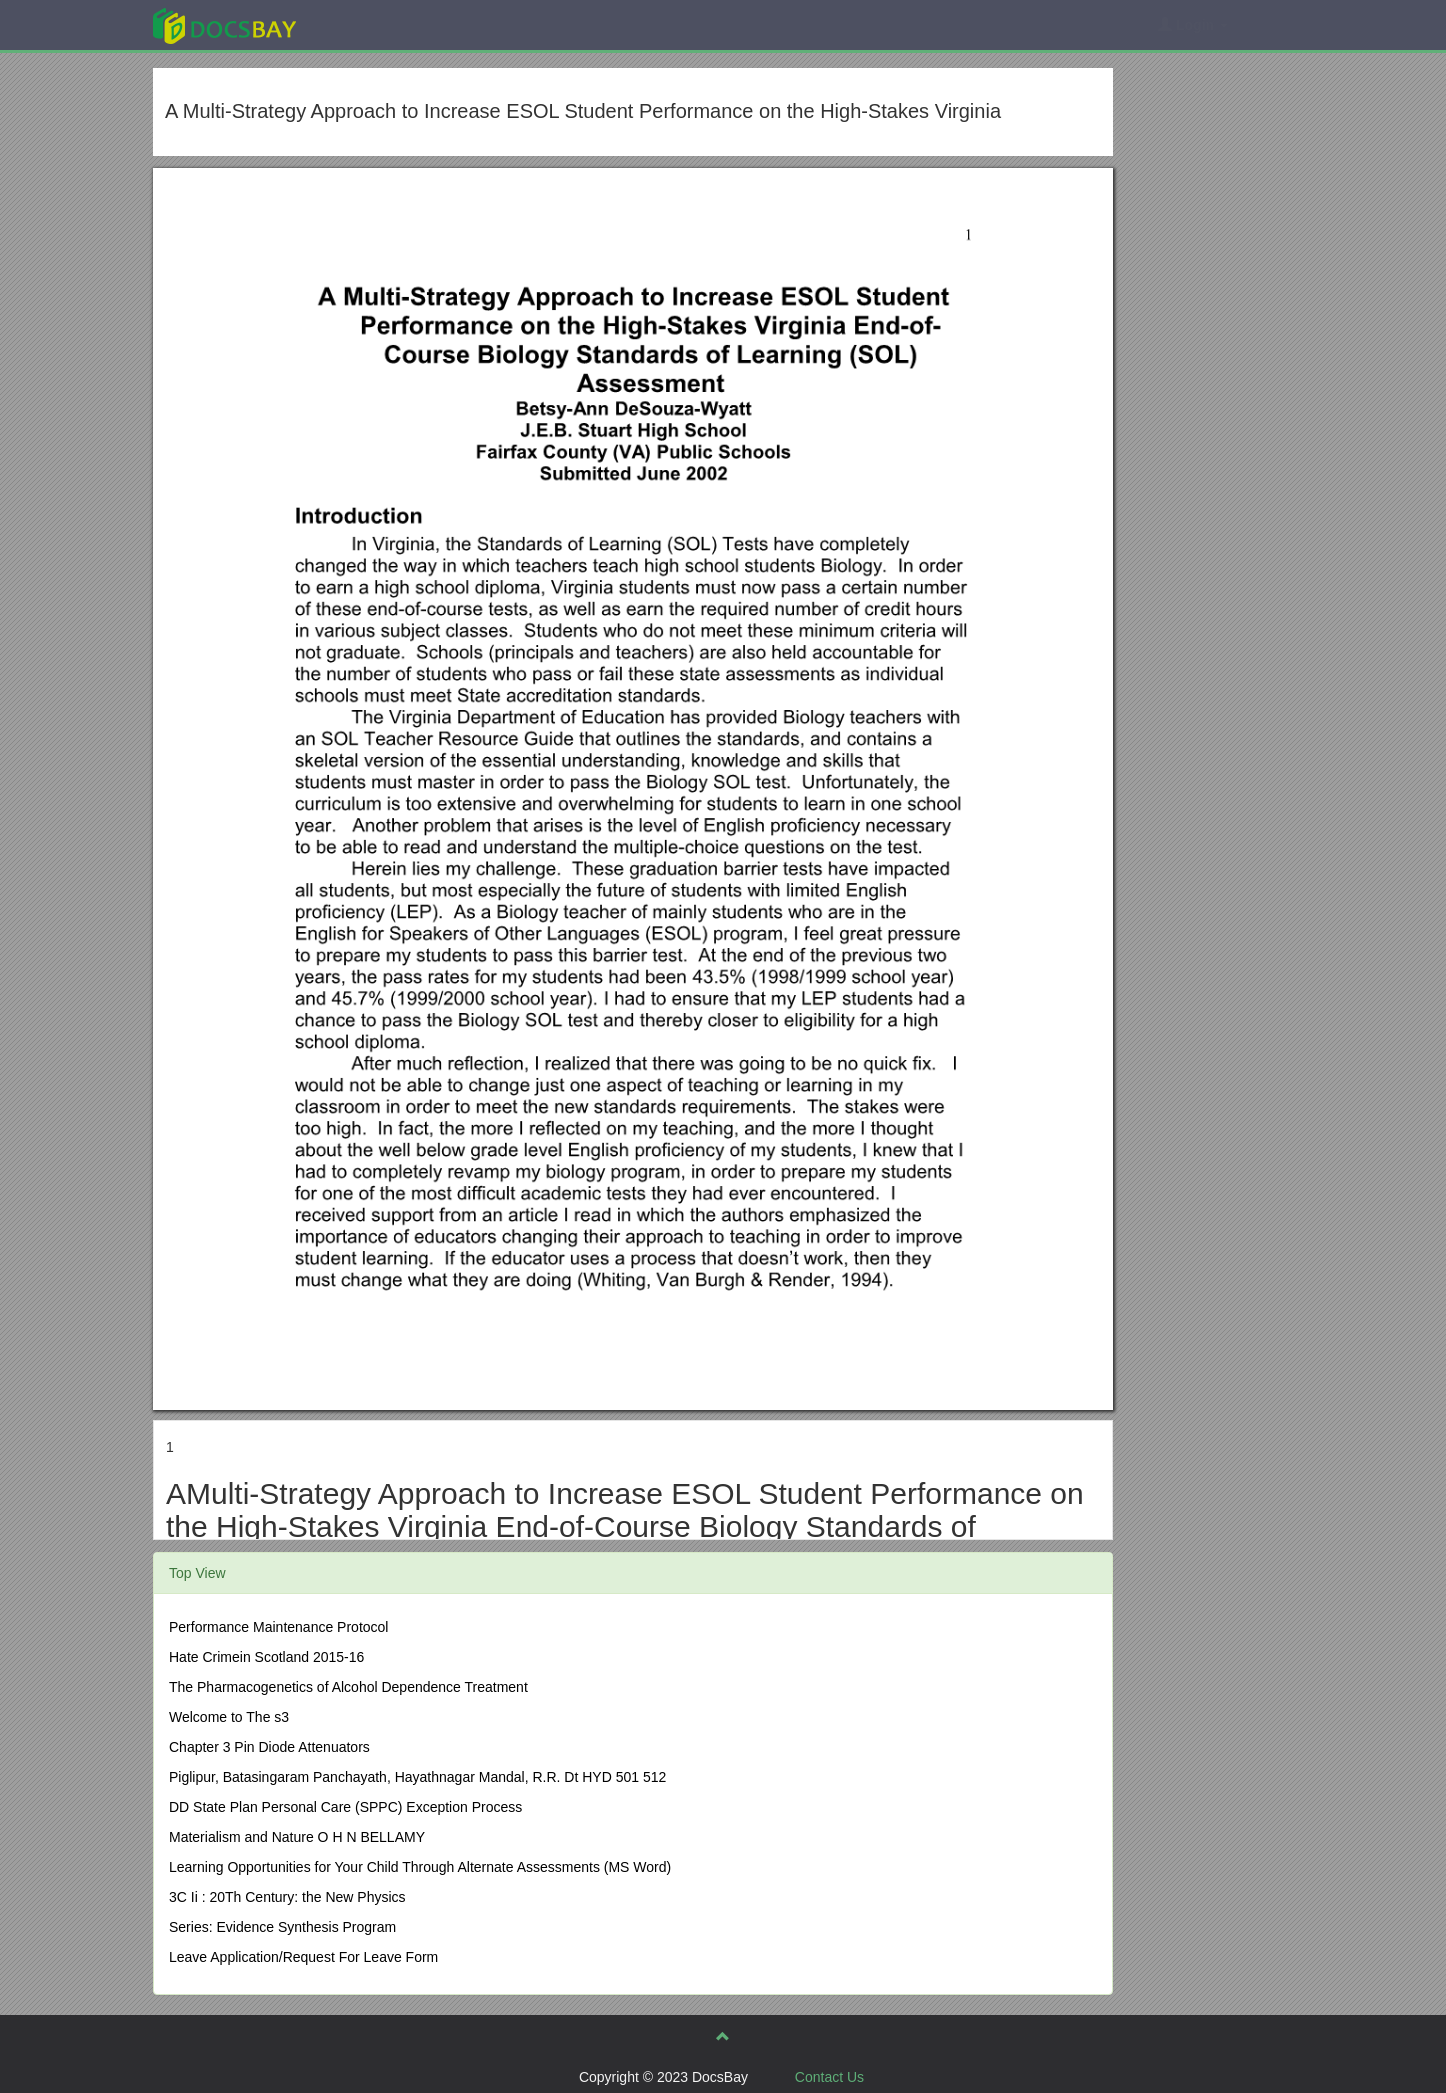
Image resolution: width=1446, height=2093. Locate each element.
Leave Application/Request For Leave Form (303, 1957)
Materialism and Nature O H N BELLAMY (297, 1837)
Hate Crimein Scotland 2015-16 (266, 1657)
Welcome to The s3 (229, 1717)
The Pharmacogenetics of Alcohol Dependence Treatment (348, 1687)
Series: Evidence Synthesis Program (282, 1927)
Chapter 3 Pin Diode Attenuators (269, 1747)
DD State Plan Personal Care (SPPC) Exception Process (345, 1807)
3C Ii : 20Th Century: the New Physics (287, 1897)
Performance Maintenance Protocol (278, 1627)
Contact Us (829, 2077)
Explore (374, 24)
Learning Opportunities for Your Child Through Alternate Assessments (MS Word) (420, 1867)
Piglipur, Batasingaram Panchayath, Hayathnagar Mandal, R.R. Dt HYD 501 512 (417, 1777)
